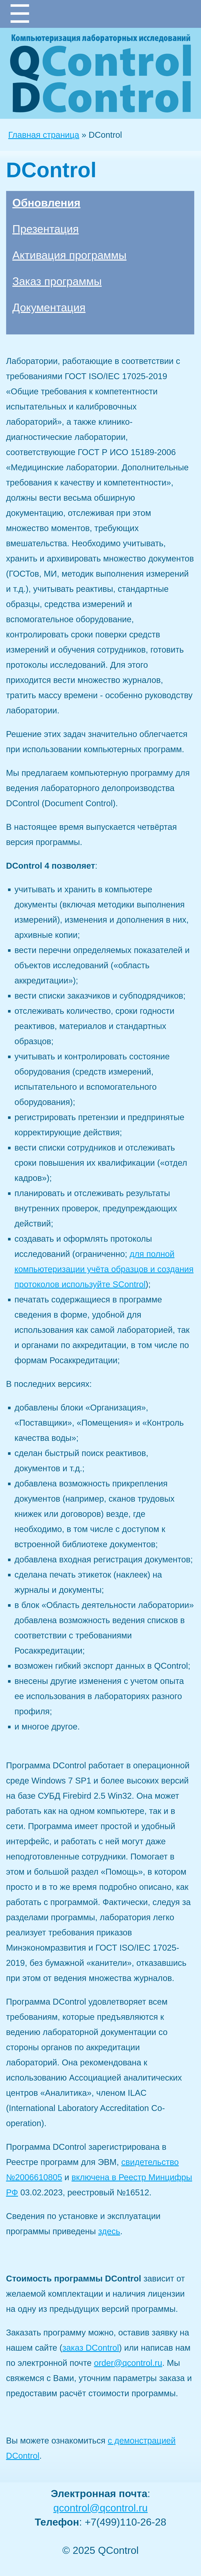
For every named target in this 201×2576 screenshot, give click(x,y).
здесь (109, 2231)
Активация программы (69, 255)
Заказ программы (57, 281)
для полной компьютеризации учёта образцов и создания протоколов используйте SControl (104, 1269)
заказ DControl (90, 2347)
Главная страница (43, 134)
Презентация (45, 229)
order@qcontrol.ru (128, 2363)
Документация (49, 307)
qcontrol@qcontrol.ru (100, 2508)
